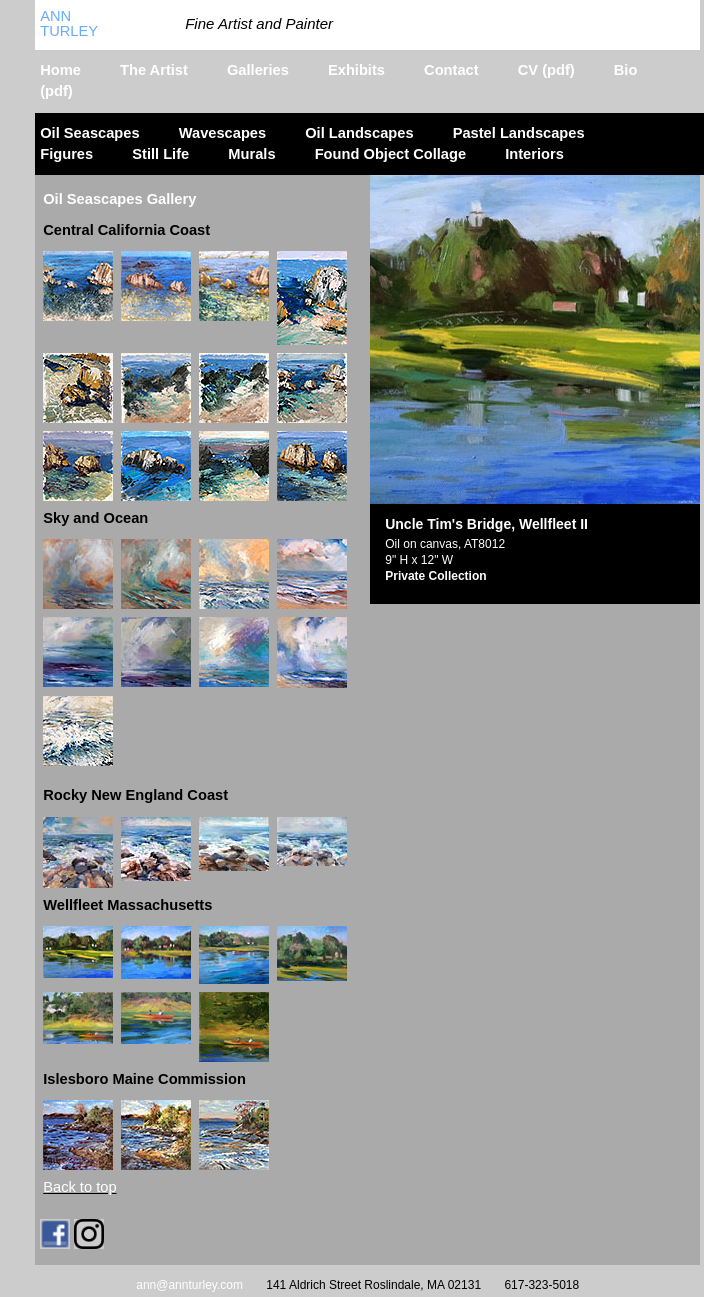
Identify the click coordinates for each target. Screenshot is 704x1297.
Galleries (258, 70)
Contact (451, 70)
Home (60, 70)
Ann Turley (69, 23)
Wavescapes (222, 133)
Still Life (160, 154)
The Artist (154, 70)
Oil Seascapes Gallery (119, 199)
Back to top (79, 1187)
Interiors (534, 154)
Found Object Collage (390, 154)
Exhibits (356, 70)
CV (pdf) (546, 70)
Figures (66, 154)
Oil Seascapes (89, 133)
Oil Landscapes (359, 133)
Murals (251, 154)
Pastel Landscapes (519, 133)
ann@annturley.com (189, 1285)
